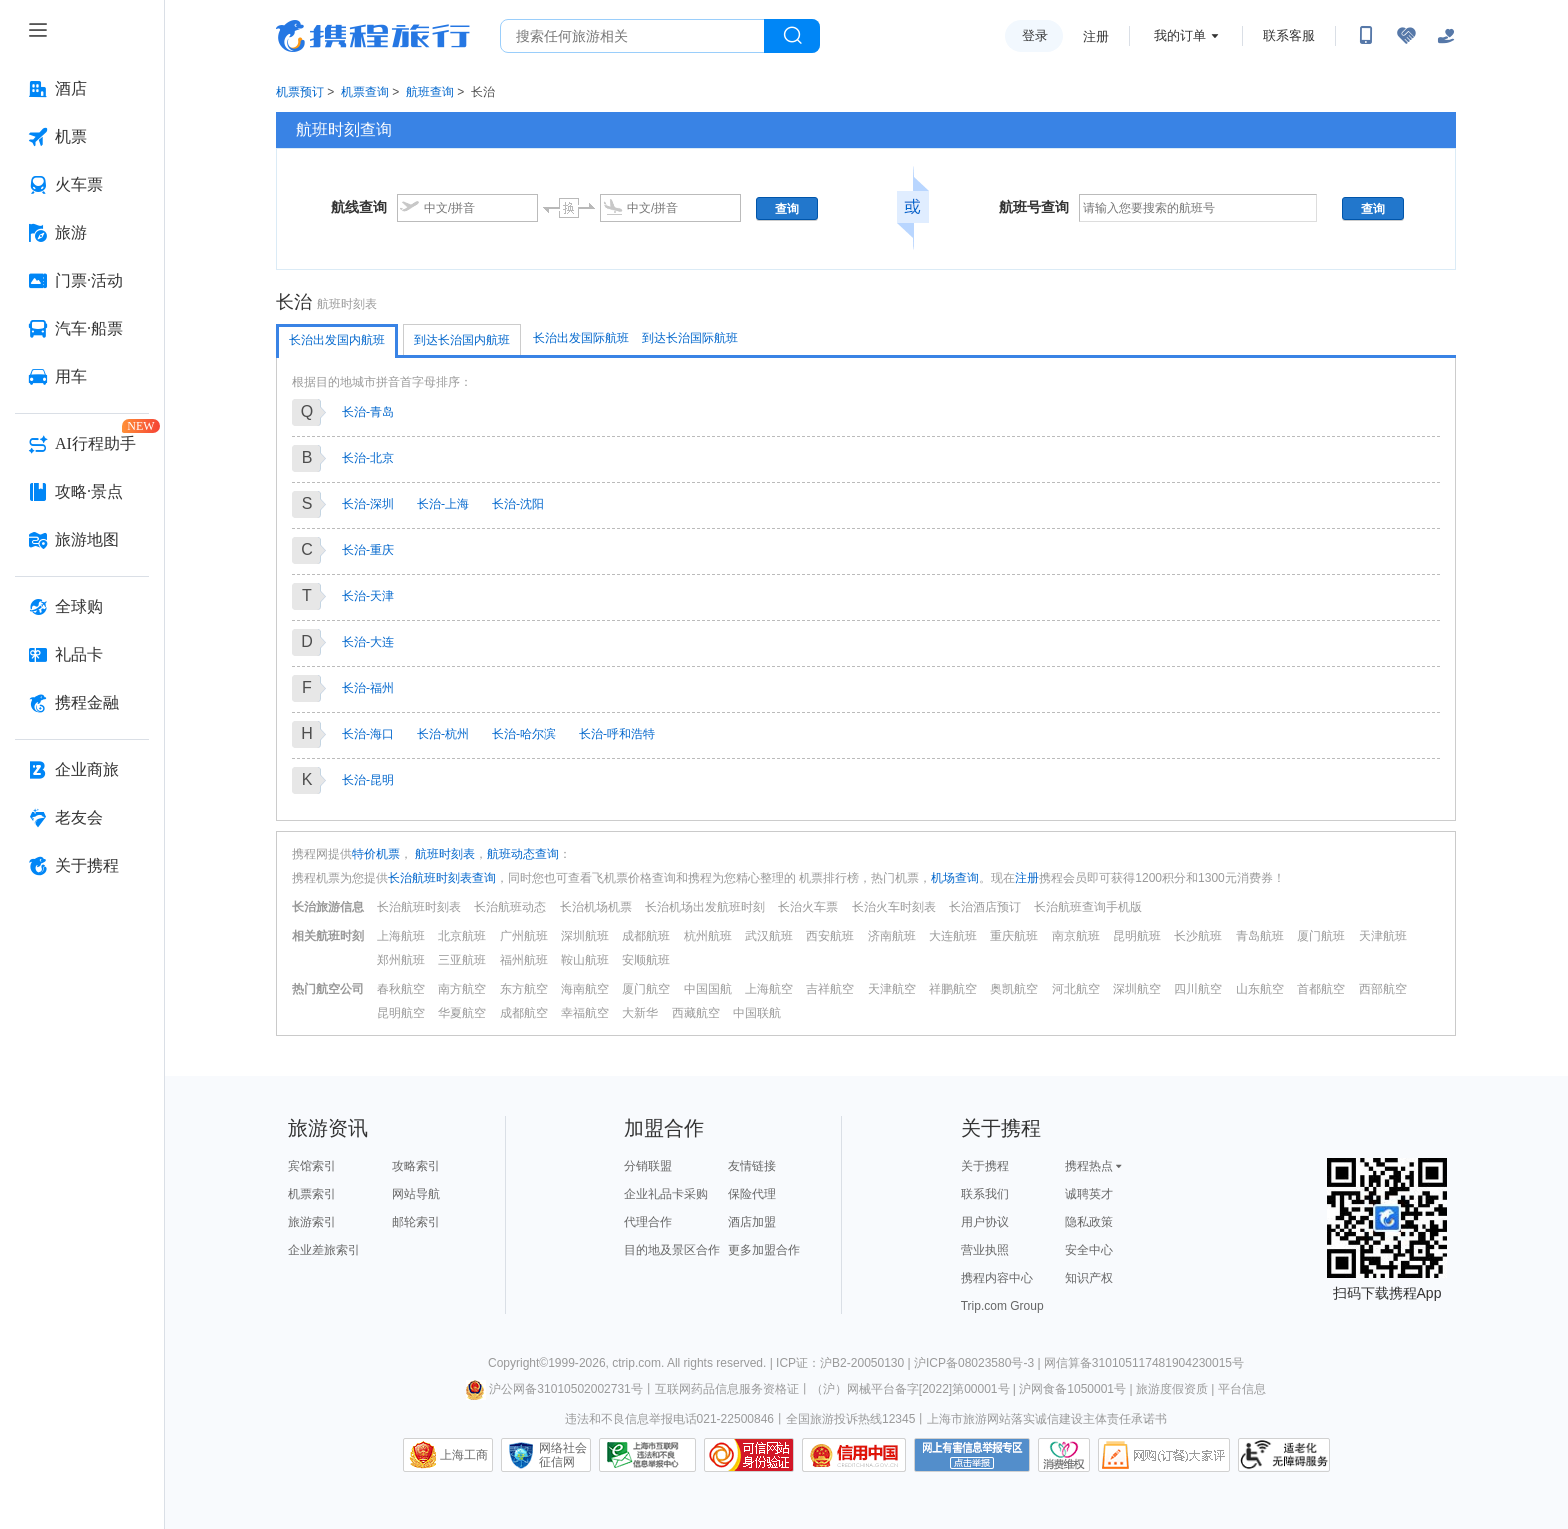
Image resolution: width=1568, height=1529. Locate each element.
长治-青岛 (368, 412)
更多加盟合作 (764, 1250)
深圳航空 (1137, 989)
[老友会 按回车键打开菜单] (82, 818)
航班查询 (430, 92)
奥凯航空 (1014, 989)
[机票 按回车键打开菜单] (82, 137)
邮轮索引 (416, 1222)
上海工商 (464, 1455)
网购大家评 (1164, 1455)
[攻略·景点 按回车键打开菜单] (82, 492)
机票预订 (300, 92)
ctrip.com (636, 1363)
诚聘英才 (1089, 1194)
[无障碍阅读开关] (1406, 36)
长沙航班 (1198, 936)
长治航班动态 (510, 907)
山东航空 (1260, 989)
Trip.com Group (1002, 1306)
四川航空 (1198, 989)
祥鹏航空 (953, 989)
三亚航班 (462, 960)
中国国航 (708, 989)
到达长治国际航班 (690, 338)
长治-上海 (443, 504)
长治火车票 (808, 907)
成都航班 (646, 936)
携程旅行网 (373, 36)
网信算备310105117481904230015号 (1144, 1363)
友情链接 (752, 1166)
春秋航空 (401, 989)
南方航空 (462, 989)
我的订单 (1180, 35)
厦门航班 (1321, 936)
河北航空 (1076, 989)
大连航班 (953, 936)
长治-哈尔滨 (524, 734)
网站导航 (416, 1194)
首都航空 (1321, 989)
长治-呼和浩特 (617, 734)
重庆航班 (1014, 936)
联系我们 (985, 1194)
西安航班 (830, 936)
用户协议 (985, 1222)
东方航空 (524, 989)
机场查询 (955, 878)
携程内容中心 (997, 1278)
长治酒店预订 (985, 907)
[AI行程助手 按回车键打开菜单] (82, 444)
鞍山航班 (585, 960)
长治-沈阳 (518, 504)
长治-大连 (368, 642)
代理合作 (648, 1222)
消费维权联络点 (1064, 1455)
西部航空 (1383, 989)
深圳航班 (585, 936)
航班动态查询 (523, 854)
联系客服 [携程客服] (1289, 35)
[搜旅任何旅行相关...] (632, 36)
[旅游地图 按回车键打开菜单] (82, 540)
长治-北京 (368, 458)
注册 (1096, 36)
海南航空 (585, 989)
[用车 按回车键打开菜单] (82, 377)
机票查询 (365, 92)
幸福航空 (585, 1013)
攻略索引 (416, 1166)
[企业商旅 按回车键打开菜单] (82, 770)
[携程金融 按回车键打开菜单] (82, 703)
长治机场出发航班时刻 (705, 907)
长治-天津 (368, 596)
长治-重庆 (368, 550)
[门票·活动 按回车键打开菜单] (82, 281)
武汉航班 (769, 936)
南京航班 (1076, 936)
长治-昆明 (368, 780)
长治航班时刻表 (419, 907)
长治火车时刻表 (894, 907)
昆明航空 (401, 1013)
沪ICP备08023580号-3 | (979, 1363)
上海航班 (401, 936)
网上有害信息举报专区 (972, 1455)
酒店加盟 (752, 1222)
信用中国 (854, 1455)
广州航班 (524, 936)
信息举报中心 (647, 1455)
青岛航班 (1260, 936)
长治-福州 (368, 688)
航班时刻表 (443, 854)
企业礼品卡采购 (666, 1194)
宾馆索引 (312, 1166)
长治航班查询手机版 (1088, 907)
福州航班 (524, 960)
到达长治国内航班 (462, 340)
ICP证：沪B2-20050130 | (845, 1363)
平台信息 (1242, 1389)
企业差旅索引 (324, 1250)
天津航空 (892, 989)
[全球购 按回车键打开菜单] (82, 607)
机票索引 (312, 1194)
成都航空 (524, 1013)
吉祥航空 (830, 989)
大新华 (640, 1013)
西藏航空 (696, 1013)
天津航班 (1383, 936)
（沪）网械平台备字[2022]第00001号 (910, 1389)
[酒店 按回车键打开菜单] (82, 89)
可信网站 (749, 1455)
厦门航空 (646, 989)
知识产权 (1089, 1278)
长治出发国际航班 (581, 338)
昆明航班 (1137, 936)
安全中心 (1089, 1250)
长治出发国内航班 (337, 340)
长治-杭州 (443, 734)
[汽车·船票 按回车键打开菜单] (82, 329)
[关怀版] (1446, 36)
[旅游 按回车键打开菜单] (82, 233)
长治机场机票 (596, 907)
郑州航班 (401, 960)
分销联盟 (648, 1166)
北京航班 (462, 936)
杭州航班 (708, 936)
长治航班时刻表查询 (442, 878)
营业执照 (985, 1250)
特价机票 (376, 854)
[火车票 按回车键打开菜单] (82, 185)
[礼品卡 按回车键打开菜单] (82, 655)
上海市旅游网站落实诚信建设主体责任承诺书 (1047, 1419)
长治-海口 (368, 734)
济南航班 (892, 936)
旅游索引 (312, 1222)
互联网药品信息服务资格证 (727, 1389)
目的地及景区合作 (672, 1250)
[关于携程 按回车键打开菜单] (82, 866)
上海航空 (769, 989)
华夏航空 (462, 1013)
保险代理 (752, 1194)
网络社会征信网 (563, 1455)
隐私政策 (1089, 1222)
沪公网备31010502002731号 (554, 1389)
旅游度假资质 (1172, 1389)
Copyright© (518, 1363)
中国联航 (757, 1013)
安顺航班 (646, 960)
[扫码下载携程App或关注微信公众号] (1366, 36)
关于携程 (985, 1166)
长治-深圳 (368, 504)
